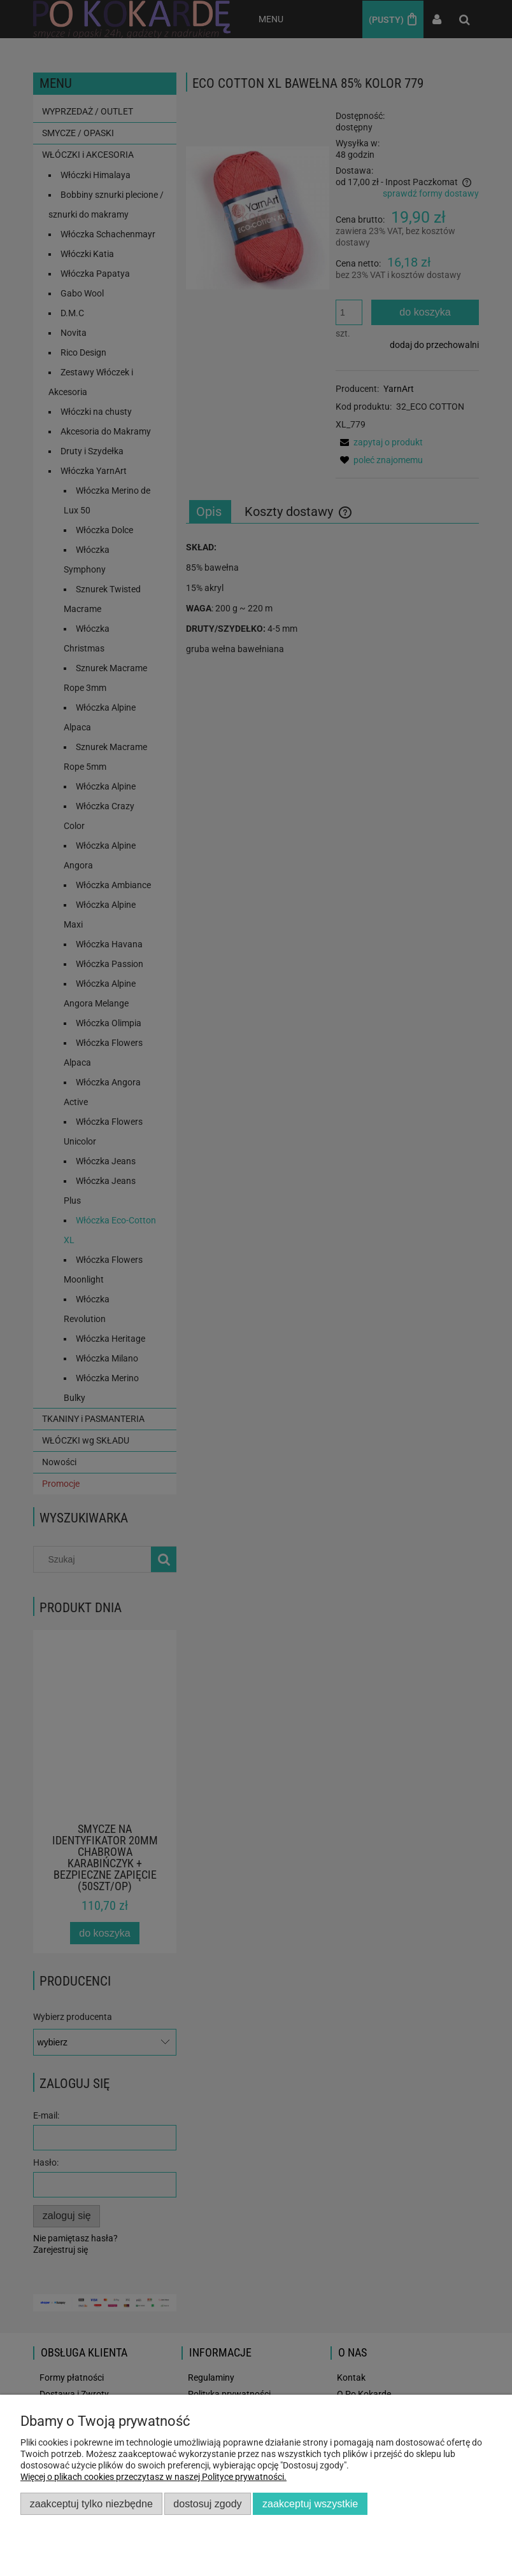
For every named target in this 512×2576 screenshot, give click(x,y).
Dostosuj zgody (207, 2503)
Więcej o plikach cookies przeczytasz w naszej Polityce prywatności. (153, 2477)
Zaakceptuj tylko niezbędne (91, 2503)
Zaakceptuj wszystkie (310, 2503)
